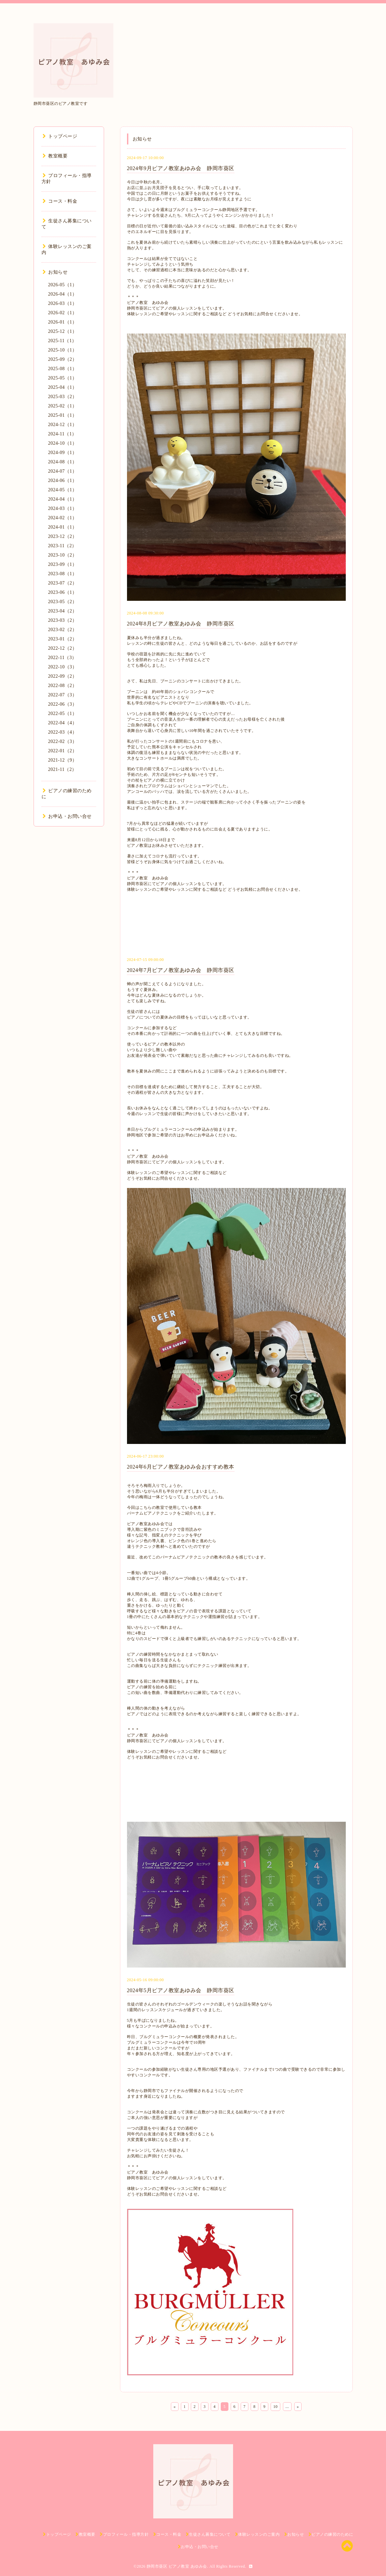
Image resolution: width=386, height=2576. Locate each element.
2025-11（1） (62, 340)
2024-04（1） (62, 499)
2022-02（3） (62, 741)
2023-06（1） (62, 592)
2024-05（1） (62, 489)
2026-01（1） (62, 322)
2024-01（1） (62, 527)
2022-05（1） (62, 713)
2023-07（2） (62, 583)
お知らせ (55, 272)
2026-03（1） (62, 303)
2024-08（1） (62, 461)
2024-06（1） (62, 480)
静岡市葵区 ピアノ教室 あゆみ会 (177, 2566)
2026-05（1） (62, 284)
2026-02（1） (62, 312)
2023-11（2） (62, 545)
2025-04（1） (62, 387)
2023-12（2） (62, 536)
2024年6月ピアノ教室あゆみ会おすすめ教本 (180, 1467)
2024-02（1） (62, 517)
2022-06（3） (62, 704)
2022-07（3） (62, 694)
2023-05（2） (62, 601)
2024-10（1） (62, 443)
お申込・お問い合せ (67, 816)
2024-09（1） (62, 452)
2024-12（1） (62, 424)
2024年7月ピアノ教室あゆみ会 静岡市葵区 (180, 970)
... (287, 2406)
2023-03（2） (62, 620)
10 (275, 2406)
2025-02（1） (62, 405)
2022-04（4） (62, 722)
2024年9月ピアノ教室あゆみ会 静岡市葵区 (180, 168)
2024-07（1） (62, 471)
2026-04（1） (62, 294)
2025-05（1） (62, 377)
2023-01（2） (62, 638)
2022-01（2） (62, 750)
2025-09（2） (62, 359)
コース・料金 (60, 201)
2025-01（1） (62, 415)
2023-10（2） (62, 555)
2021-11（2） (62, 769)
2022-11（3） (62, 657)
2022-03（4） (62, 732)
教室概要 (55, 155)
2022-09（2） (62, 676)
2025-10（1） (62, 350)
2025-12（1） (62, 331)
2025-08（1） (62, 368)
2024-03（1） (62, 508)
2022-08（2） (62, 685)
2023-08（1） (62, 573)
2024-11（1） (62, 433)
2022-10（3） (62, 666)
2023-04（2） (62, 610)
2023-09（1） (62, 564)
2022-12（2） (62, 648)
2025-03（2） (62, 396)
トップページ (60, 136)
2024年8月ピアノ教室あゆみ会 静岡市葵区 (180, 623)
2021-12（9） (62, 760)
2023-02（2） (62, 629)
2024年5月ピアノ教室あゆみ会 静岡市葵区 (180, 1990)
